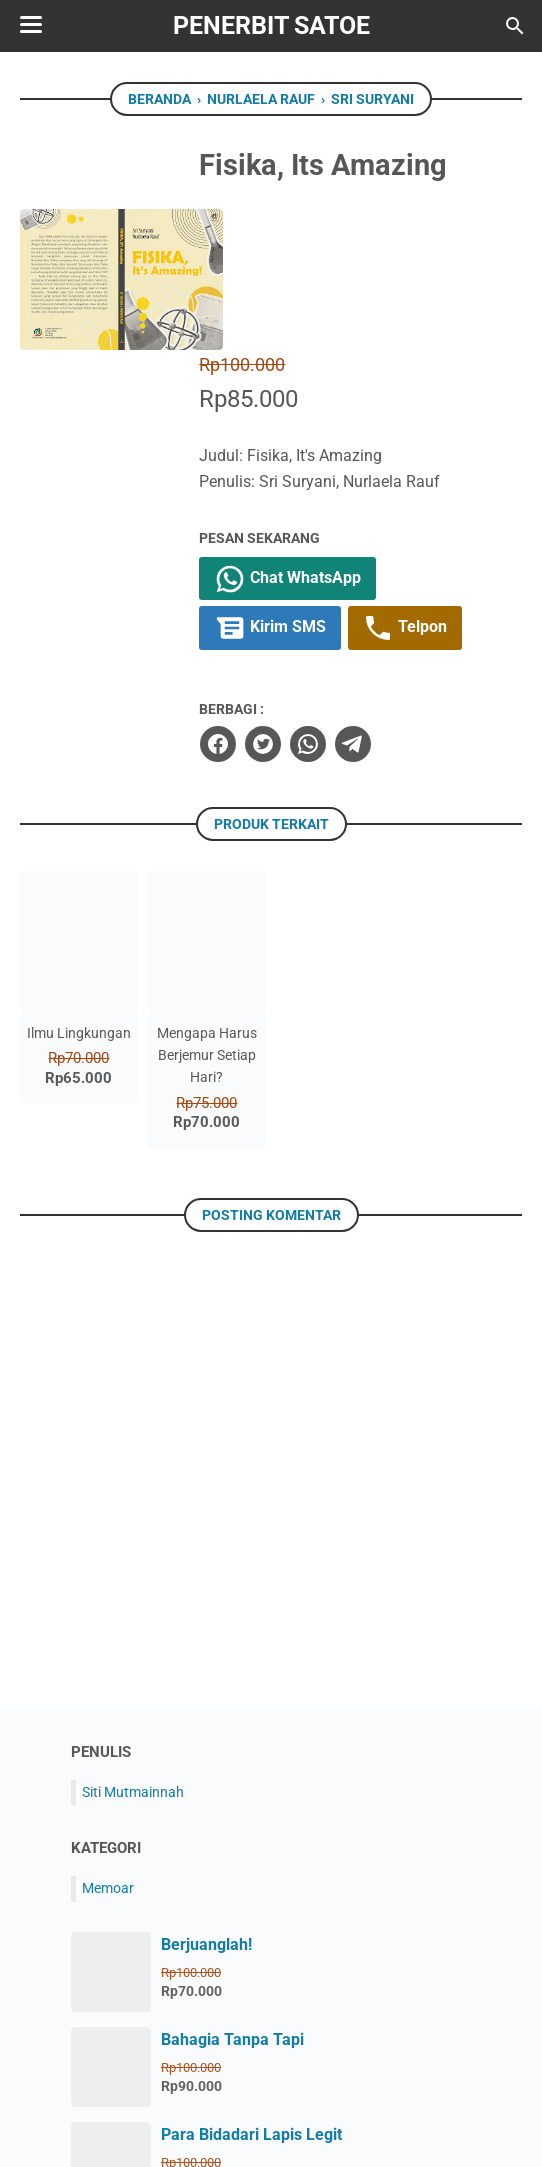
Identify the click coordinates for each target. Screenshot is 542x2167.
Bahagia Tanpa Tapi (232, 1898)
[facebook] (234, 603)
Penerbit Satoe (271, 25)
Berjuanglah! (206, 1803)
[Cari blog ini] (515, 26)
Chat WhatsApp (304, 438)
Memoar (108, 1748)
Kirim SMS (287, 488)
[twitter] (279, 603)
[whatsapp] (324, 603)
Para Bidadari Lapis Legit (251, 1993)
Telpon (422, 488)
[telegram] (369, 603)
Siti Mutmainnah (133, 1651)
